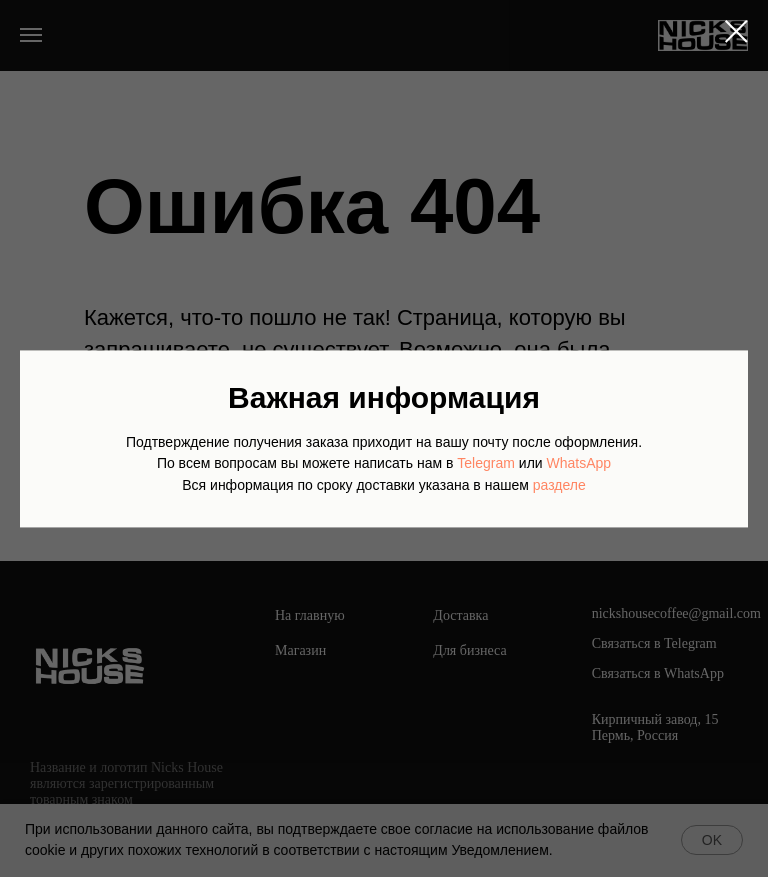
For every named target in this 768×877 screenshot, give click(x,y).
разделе (559, 485)
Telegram (486, 464)
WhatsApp (579, 464)
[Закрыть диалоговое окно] (736, 31)
